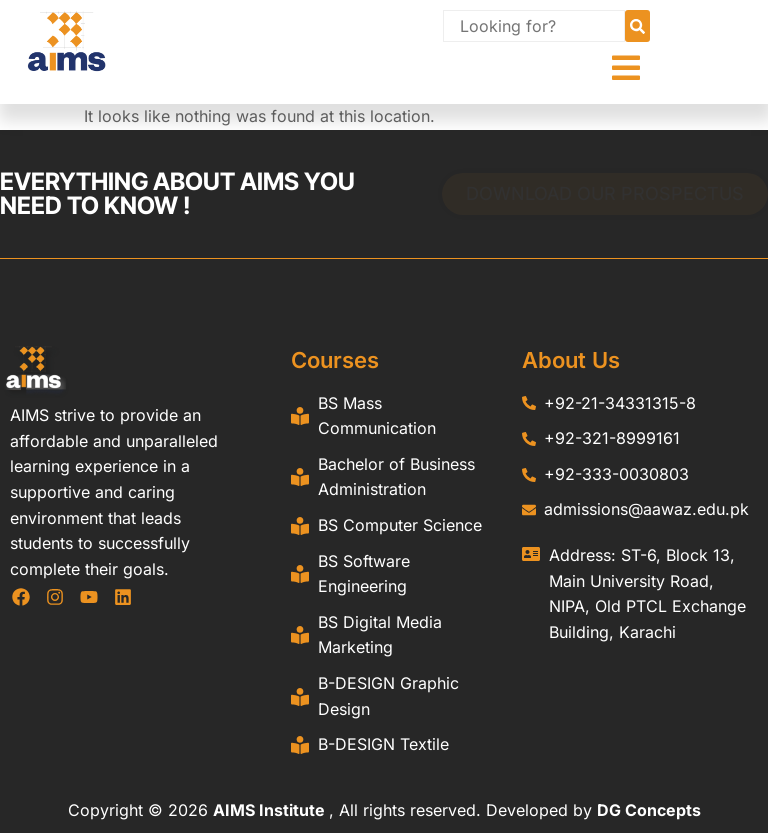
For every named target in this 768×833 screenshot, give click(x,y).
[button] (626, 68)
